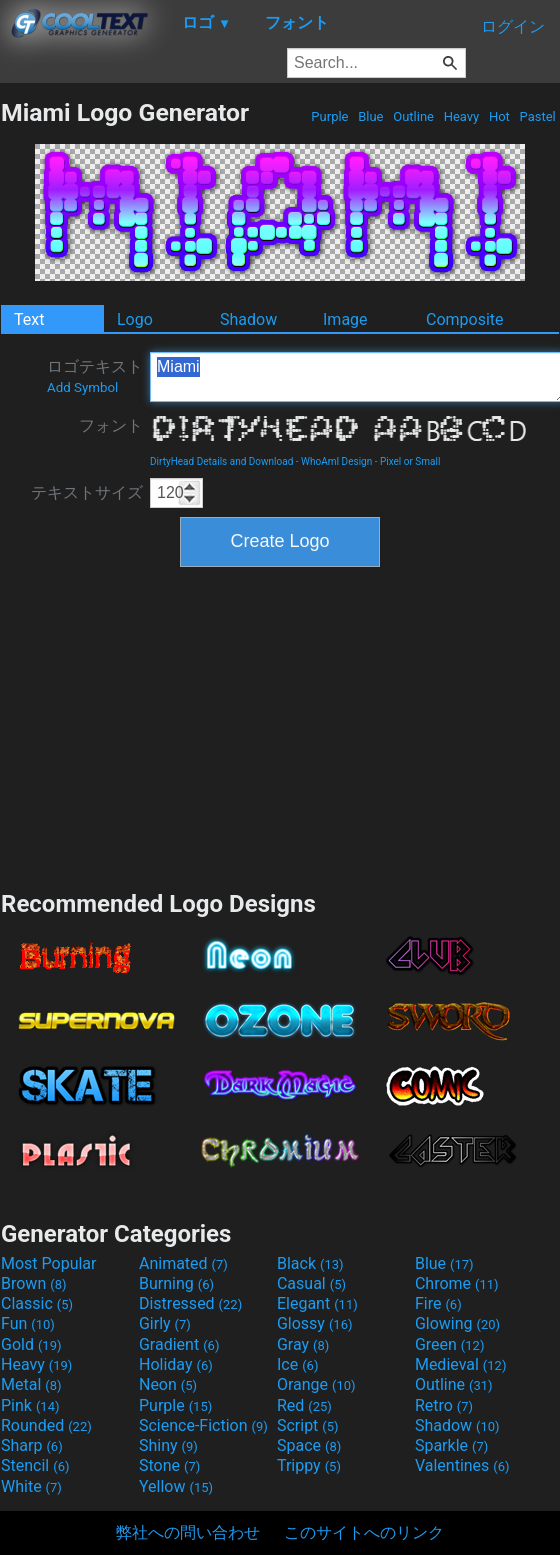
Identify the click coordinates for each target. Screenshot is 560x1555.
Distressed (190, 1303)
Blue (371, 116)
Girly (165, 1323)
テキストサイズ (87, 492)
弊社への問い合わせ (188, 1532)
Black (310, 1263)
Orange (316, 1384)
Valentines (462, 1465)
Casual (311, 1283)
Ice (297, 1364)
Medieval (461, 1364)
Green (450, 1344)
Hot (499, 116)
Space (309, 1445)
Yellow (176, 1486)
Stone (169, 1465)
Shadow (248, 319)
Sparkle (451, 1445)
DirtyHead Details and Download (221, 461)
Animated (183, 1263)
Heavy (461, 116)
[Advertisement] (280, 726)
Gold (31, 1344)
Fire (438, 1303)
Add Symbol (82, 387)
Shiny (168, 1445)
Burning (176, 1283)
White (31, 1486)
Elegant (317, 1303)
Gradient (179, 1344)
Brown (33, 1283)
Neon (168, 1384)
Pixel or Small (410, 461)
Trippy (309, 1465)
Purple (330, 116)
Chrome (457, 1283)
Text (29, 319)
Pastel (537, 116)
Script (308, 1425)
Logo (135, 319)
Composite (465, 319)
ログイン (513, 26)
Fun (28, 1323)
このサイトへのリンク (364, 1532)
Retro (444, 1405)
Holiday (176, 1364)
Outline (413, 116)
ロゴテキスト (95, 376)
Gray (303, 1344)
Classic (37, 1303)
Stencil (35, 1465)
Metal (31, 1384)
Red (304, 1405)
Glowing (457, 1323)
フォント (111, 425)
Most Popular (49, 1263)
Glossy (315, 1323)
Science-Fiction (203, 1425)
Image (345, 319)
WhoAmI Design (336, 461)
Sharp (32, 1445)
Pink (30, 1405)
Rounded (46, 1425)
